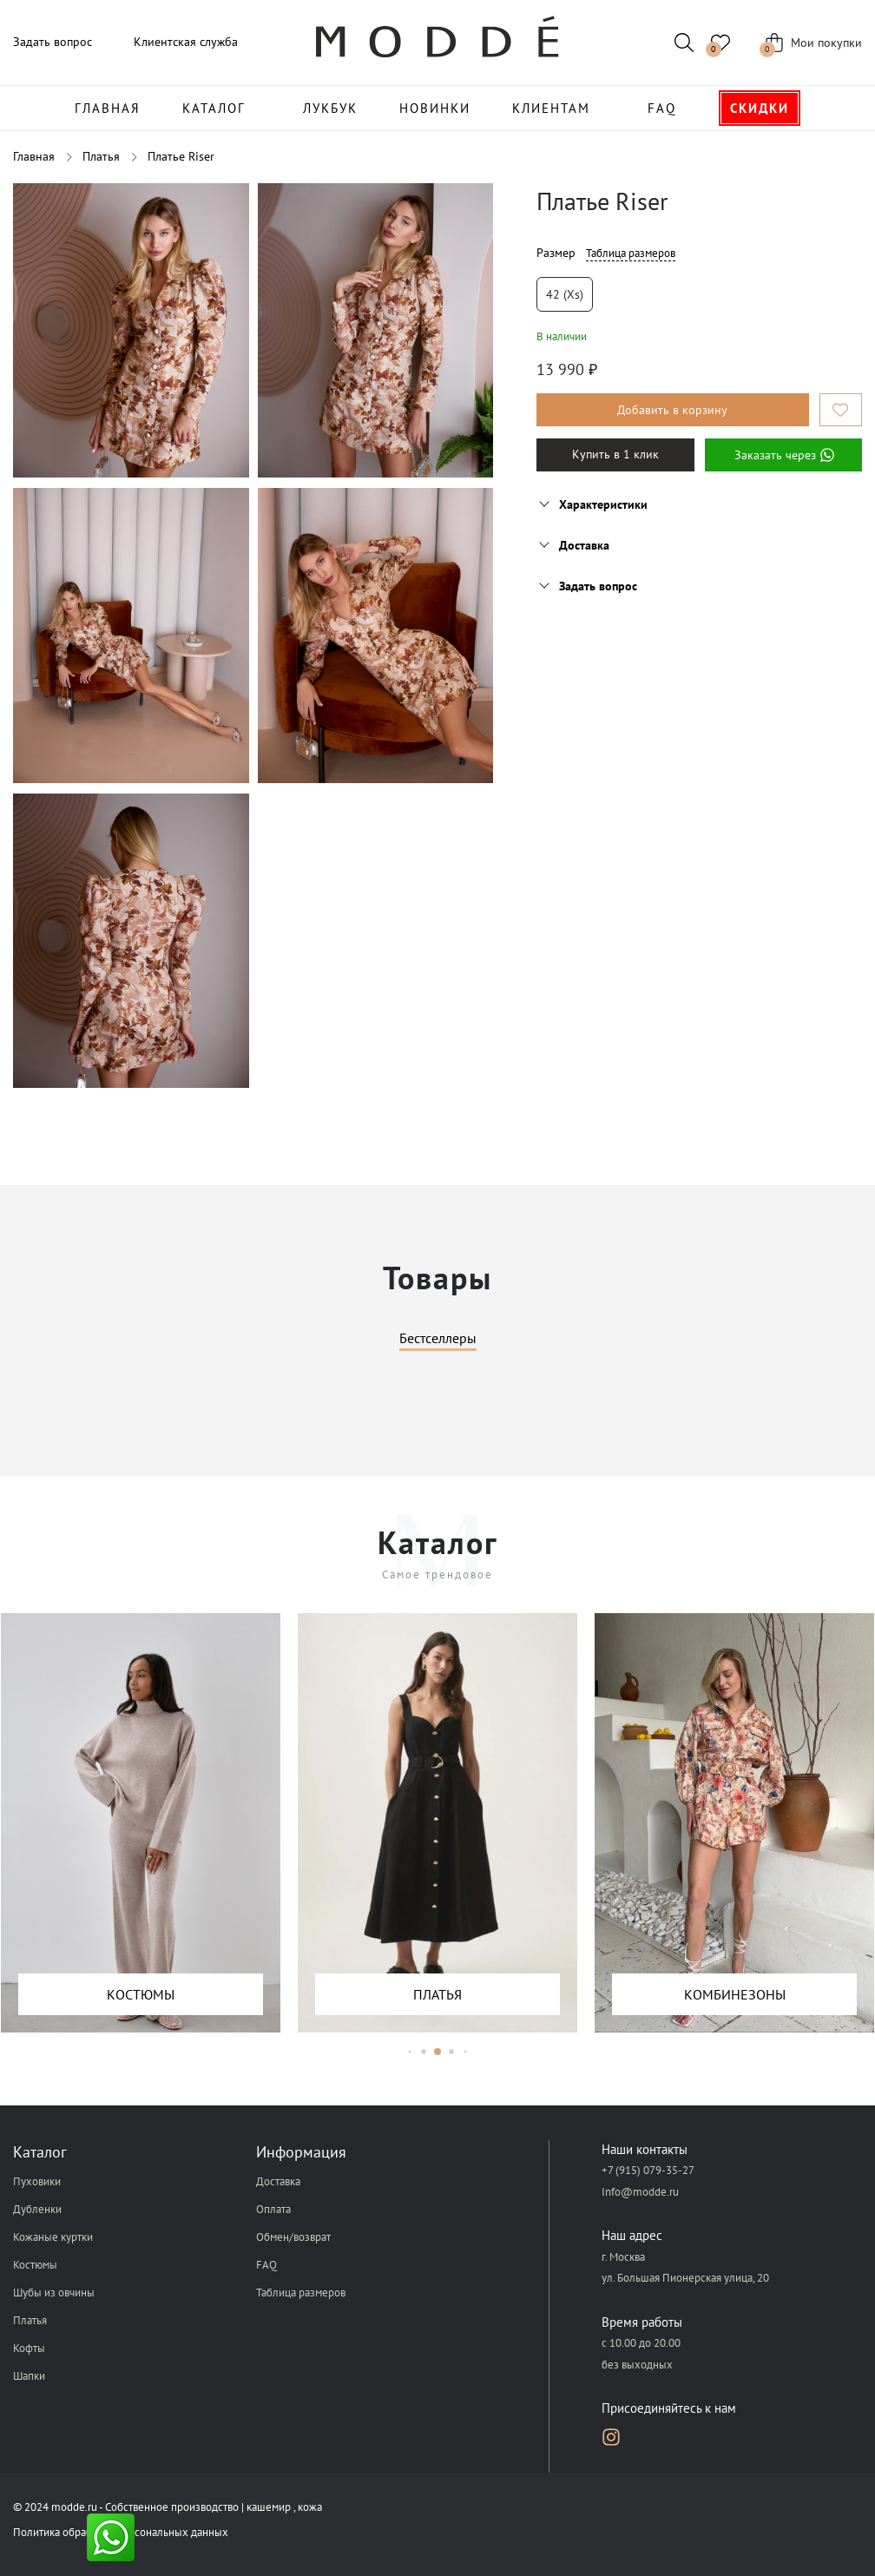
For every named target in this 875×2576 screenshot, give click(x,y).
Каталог (214, 108)
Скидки (759, 108)
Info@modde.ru (640, 2191)
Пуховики (37, 2181)
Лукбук (330, 108)
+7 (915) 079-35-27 (648, 2170)
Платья (30, 2320)
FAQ (662, 108)
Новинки (434, 108)
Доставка (278, 2181)
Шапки (29, 2375)
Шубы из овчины (54, 2292)
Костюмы (35, 2264)
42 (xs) (564, 294)
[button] (410, 2051)
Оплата (273, 2209)
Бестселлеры (438, 1339)
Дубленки (37, 2209)
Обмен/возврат (293, 2237)
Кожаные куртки (53, 2237)
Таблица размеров (630, 253)
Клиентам (551, 108)
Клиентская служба (186, 41)
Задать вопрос (52, 41)
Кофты (29, 2348)
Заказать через (783, 455)
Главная (108, 108)
